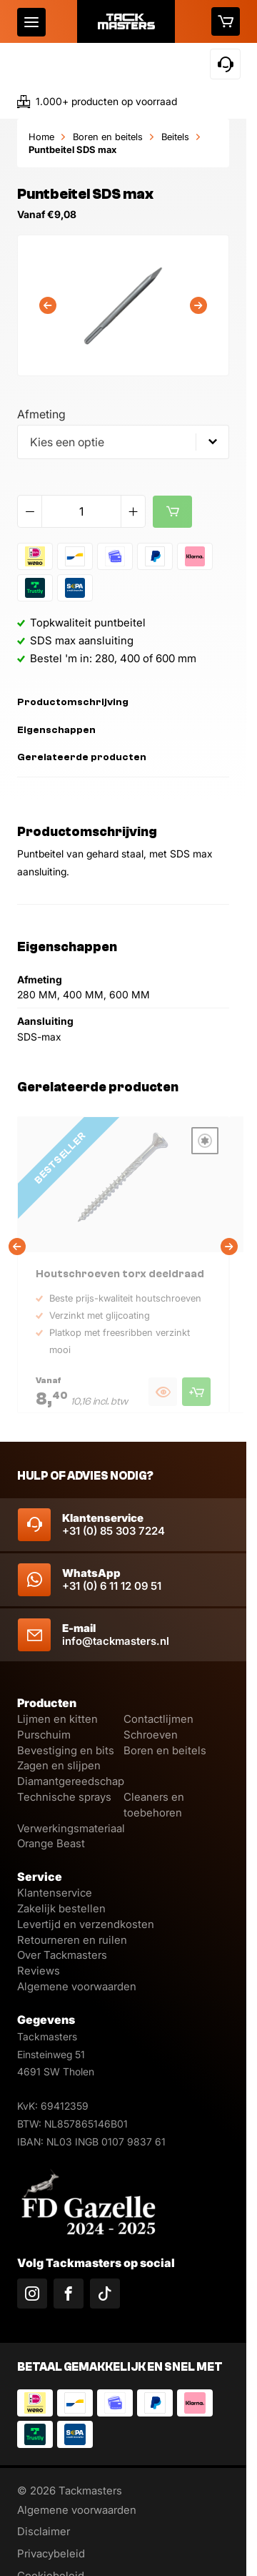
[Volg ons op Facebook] (69, 2293)
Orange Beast (51, 1843)
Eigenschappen (56, 730)
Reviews (38, 1970)
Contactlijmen (158, 1719)
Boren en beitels (108, 136)
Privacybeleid (51, 2553)
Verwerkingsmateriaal (71, 1828)
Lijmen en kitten (57, 1719)
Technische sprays (64, 1797)
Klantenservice (54, 1892)
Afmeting (41, 414)
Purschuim (44, 1734)
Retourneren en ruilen (72, 1940)
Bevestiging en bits (65, 1750)
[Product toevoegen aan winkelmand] (196, 1391)
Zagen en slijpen (59, 1765)
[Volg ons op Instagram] (32, 2293)
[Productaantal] (81, 511)
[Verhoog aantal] (133, 511)
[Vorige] (47, 305)
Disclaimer (43, 2531)
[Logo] (126, 21)
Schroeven (151, 1734)
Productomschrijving (72, 702)
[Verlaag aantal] (29, 511)
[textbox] (123, 442)
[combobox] (123, 442)
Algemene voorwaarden (76, 1986)
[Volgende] (198, 305)
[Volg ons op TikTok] (105, 2293)
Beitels (175, 136)
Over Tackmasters (62, 1955)
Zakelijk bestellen (61, 1908)
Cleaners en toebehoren (154, 1804)
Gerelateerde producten (81, 757)
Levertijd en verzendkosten (85, 1924)
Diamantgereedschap (70, 1781)
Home (41, 136)
